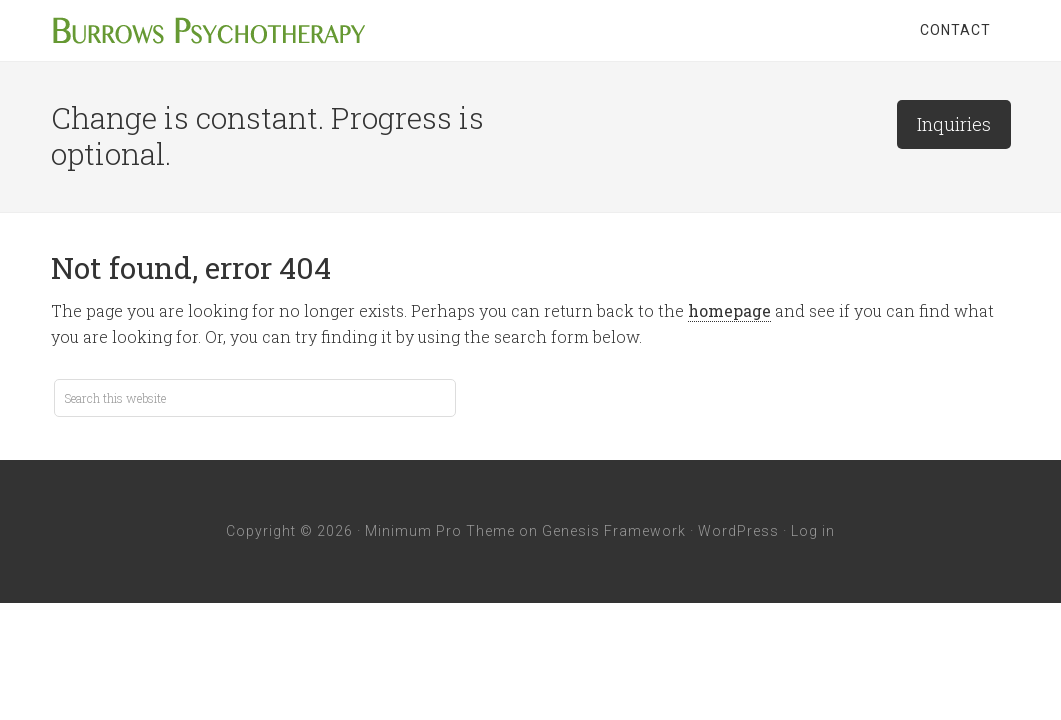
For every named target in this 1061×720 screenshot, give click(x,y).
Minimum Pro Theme (440, 531)
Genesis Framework (614, 531)
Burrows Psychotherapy (211, 30)
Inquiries (954, 124)
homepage (729, 310)
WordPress (738, 531)
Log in (813, 531)
